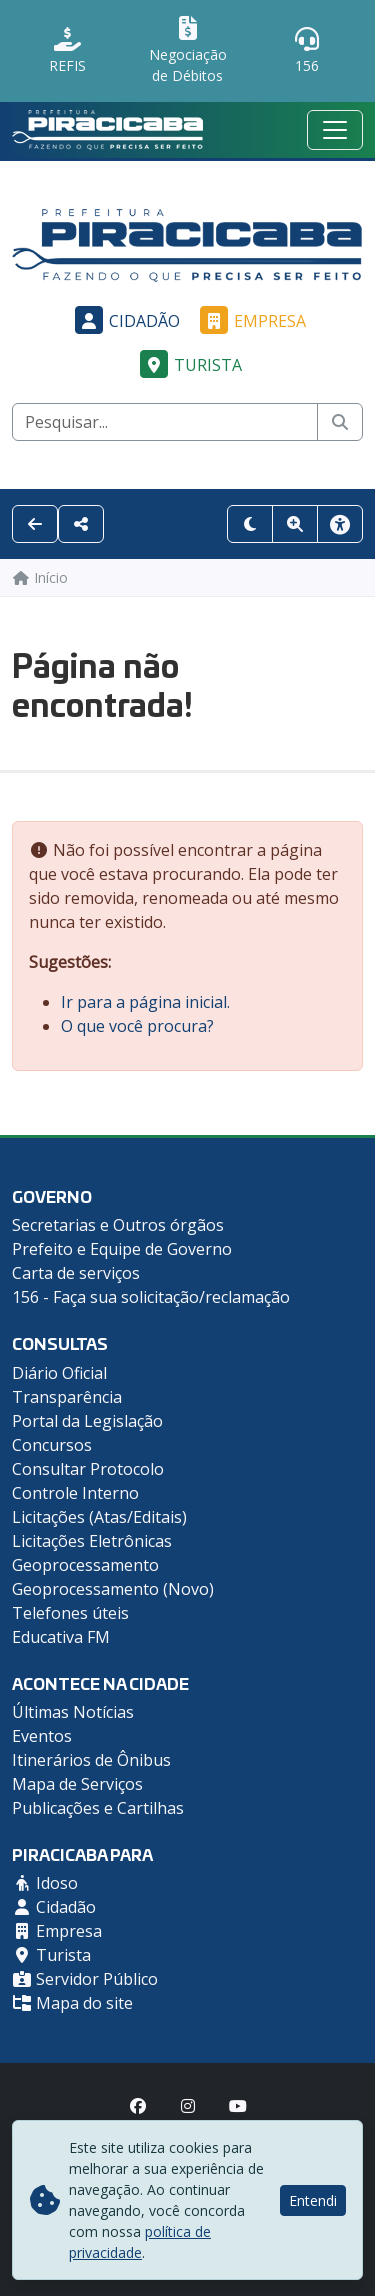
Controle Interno (75, 1493)
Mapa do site (72, 2003)
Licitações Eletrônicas (92, 1541)
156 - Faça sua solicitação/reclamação (151, 1297)
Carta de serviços (76, 1273)
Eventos (42, 1736)
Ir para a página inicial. (145, 1002)
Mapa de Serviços (77, 1784)
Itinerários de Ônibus (91, 1760)
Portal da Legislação (87, 1421)
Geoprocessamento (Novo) (113, 1589)
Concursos (52, 1445)
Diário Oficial (59, 1373)
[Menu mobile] (335, 130)
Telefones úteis (70, 1613)
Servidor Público (85, 1979)
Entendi (313, 2200)
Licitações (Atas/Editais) (99, 1517)
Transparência (67, 1397)
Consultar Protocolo (88, 1469)
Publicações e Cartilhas (98, 1808)
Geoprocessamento (85, 1565)
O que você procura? (137, 1026)
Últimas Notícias (73, 1712)
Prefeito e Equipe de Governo (122, 1249)
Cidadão (124, 321)
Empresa (250, 321)
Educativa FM (61, 1637)
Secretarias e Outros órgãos (118, 1225)
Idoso (45, 1883)
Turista (188, 365)
